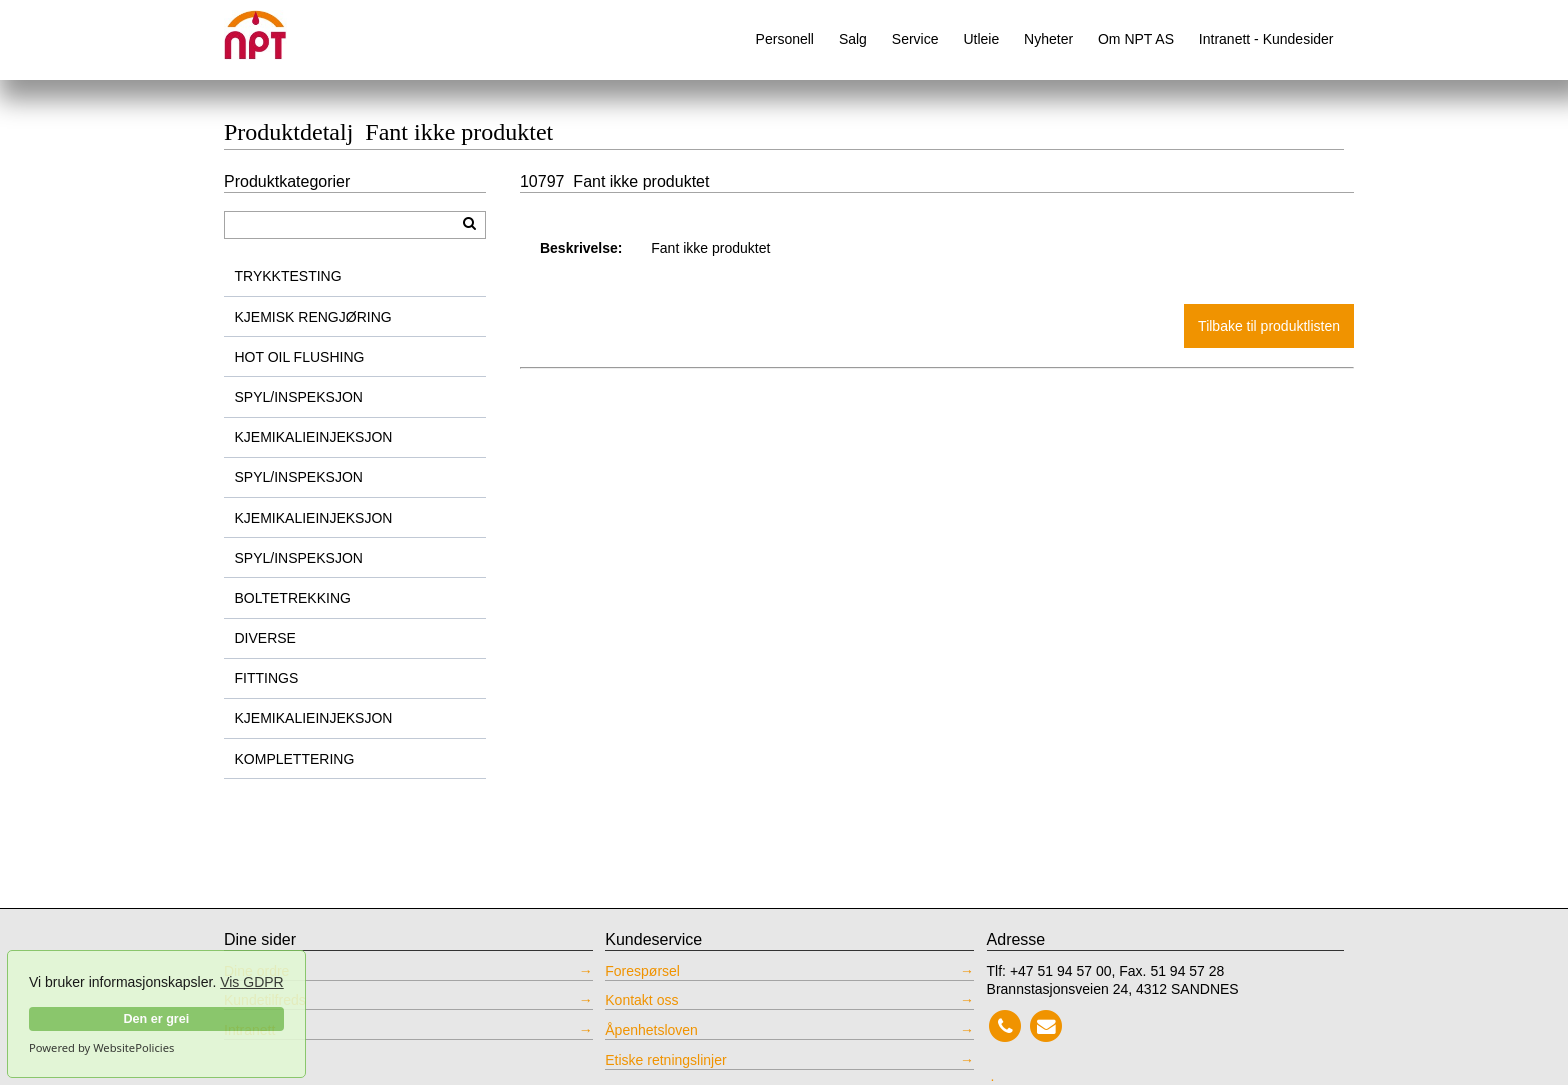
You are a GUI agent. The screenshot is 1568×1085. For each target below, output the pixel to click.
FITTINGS (267, 678)
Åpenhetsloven (651, 1030)
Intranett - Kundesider (1266, 39)
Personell (785, 39)
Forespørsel (642, 971)
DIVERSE (265, 638)
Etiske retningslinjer (665, 1060)
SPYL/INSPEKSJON (299, 397)
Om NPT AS (1136, 39)
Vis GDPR (252, 982)
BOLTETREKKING (293, 598)
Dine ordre (256, 971)
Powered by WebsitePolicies (101, 1048)
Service (915, 39)
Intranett (249, 1030)
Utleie (981, 39)
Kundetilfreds (265, 1000)
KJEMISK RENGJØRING (313, 317)
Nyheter (1048, 39)
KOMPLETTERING (295, 759)
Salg (853, 39)
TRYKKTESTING (288, 276)
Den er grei (156, 1019)
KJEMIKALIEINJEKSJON (314, 437)
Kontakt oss (641, 1000)
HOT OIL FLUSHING (300, 357)
